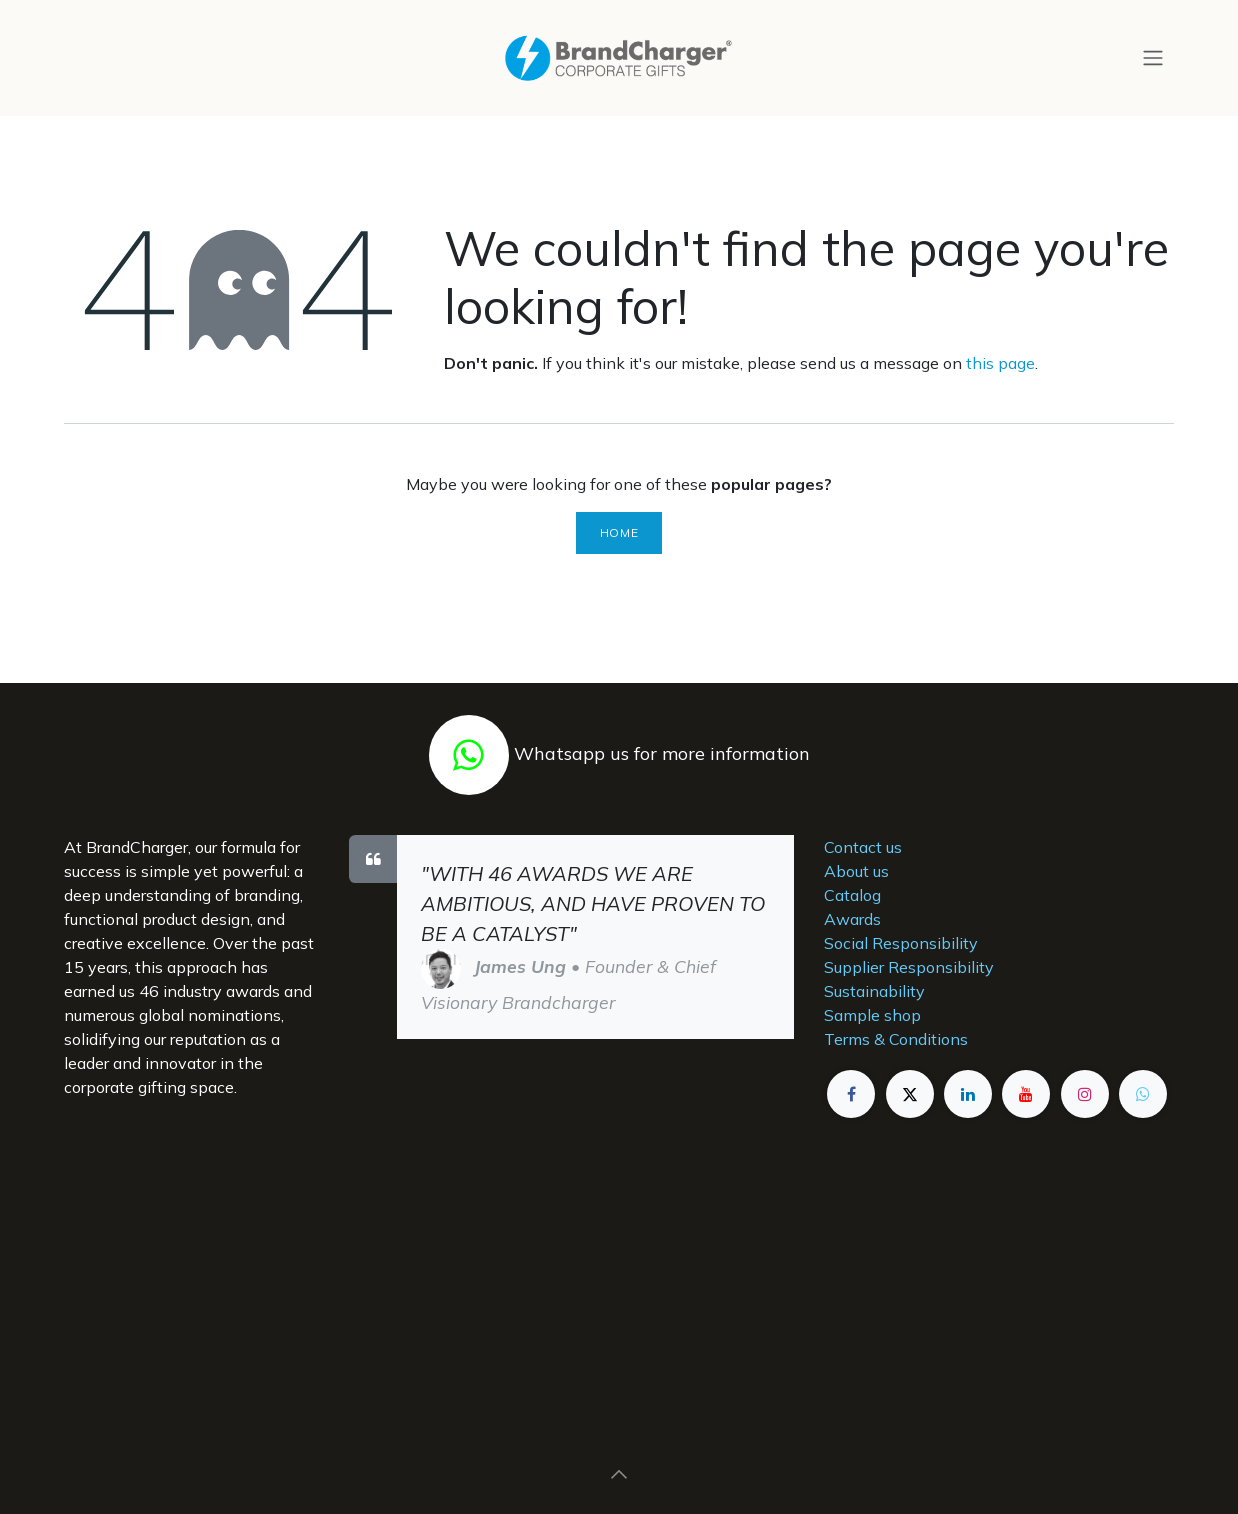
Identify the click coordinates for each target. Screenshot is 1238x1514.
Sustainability (874, 991)
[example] (1143, 1094)
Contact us (863, 847)
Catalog (852, 895)
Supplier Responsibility (909, 967)
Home (619, 532)
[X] (910, 1094)
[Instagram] (1085, 1094)
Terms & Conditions (896, 1039)
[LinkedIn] (968, 1094)
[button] (619, 1474)
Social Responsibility (901, 943)
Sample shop (872, 1015)
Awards (852, 919)
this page (1000, 363)
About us (856, 871)
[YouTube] (1026, 1094)
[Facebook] (851, 1094)
